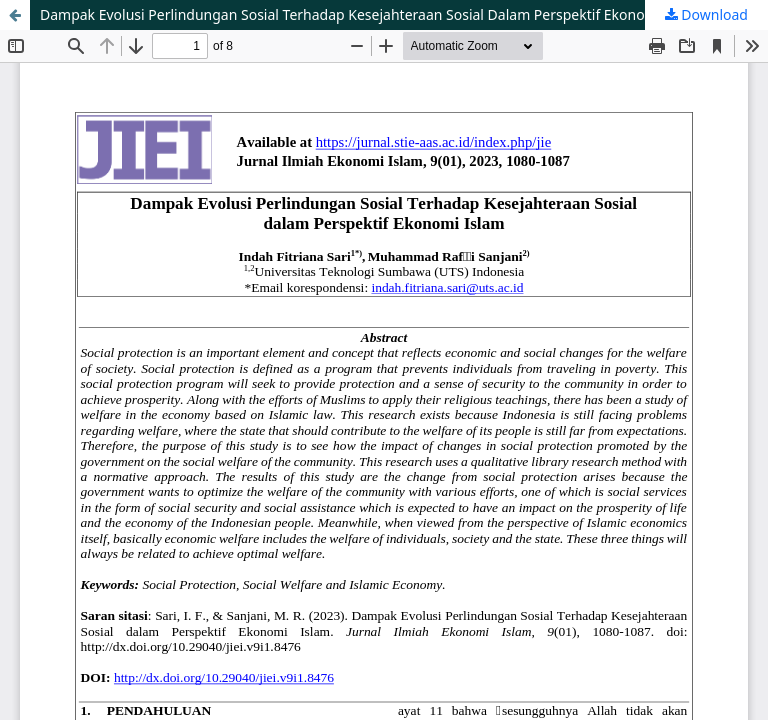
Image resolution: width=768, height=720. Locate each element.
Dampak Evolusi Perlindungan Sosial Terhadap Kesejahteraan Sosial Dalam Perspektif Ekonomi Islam (370, 14)
